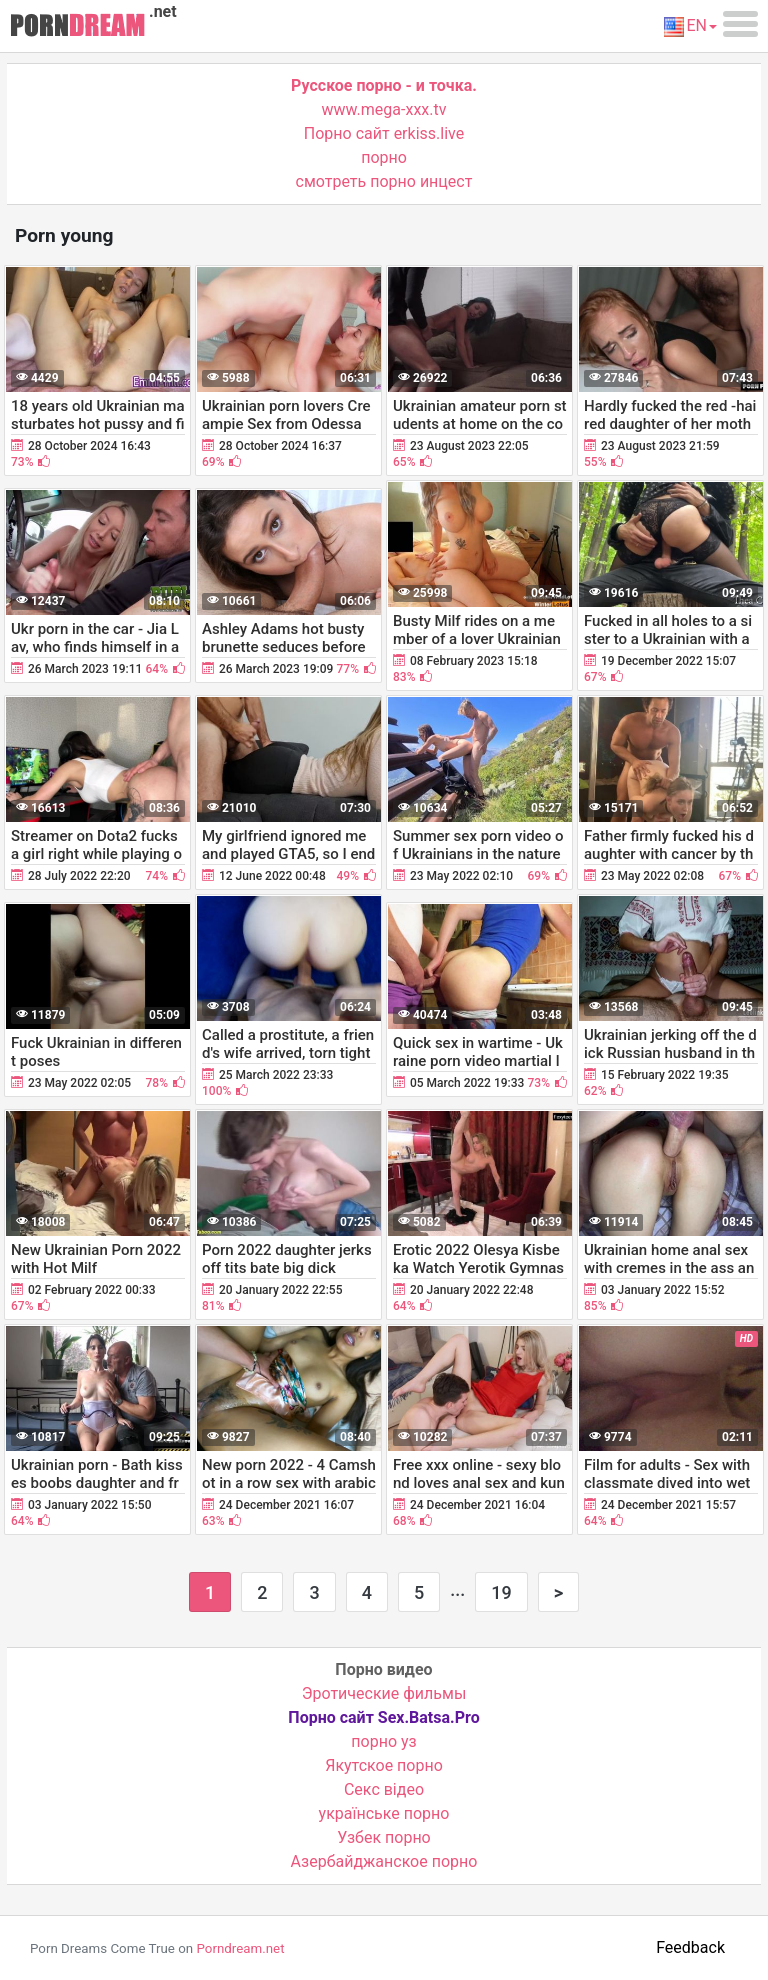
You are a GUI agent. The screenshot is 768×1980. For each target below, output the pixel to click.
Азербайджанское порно (384, 1861)
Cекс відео (384, 1789)
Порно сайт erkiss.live (384, 133)
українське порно (384, 1813)
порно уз (383, 1741)
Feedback (690, 1947)
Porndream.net (240, 1948)
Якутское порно (384, 1765)
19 (501, 1592)
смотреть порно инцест (384, 181)
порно (384, 157)
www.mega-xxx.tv (384, 109)
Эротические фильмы (384, 1693)
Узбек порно (384, 1837)
